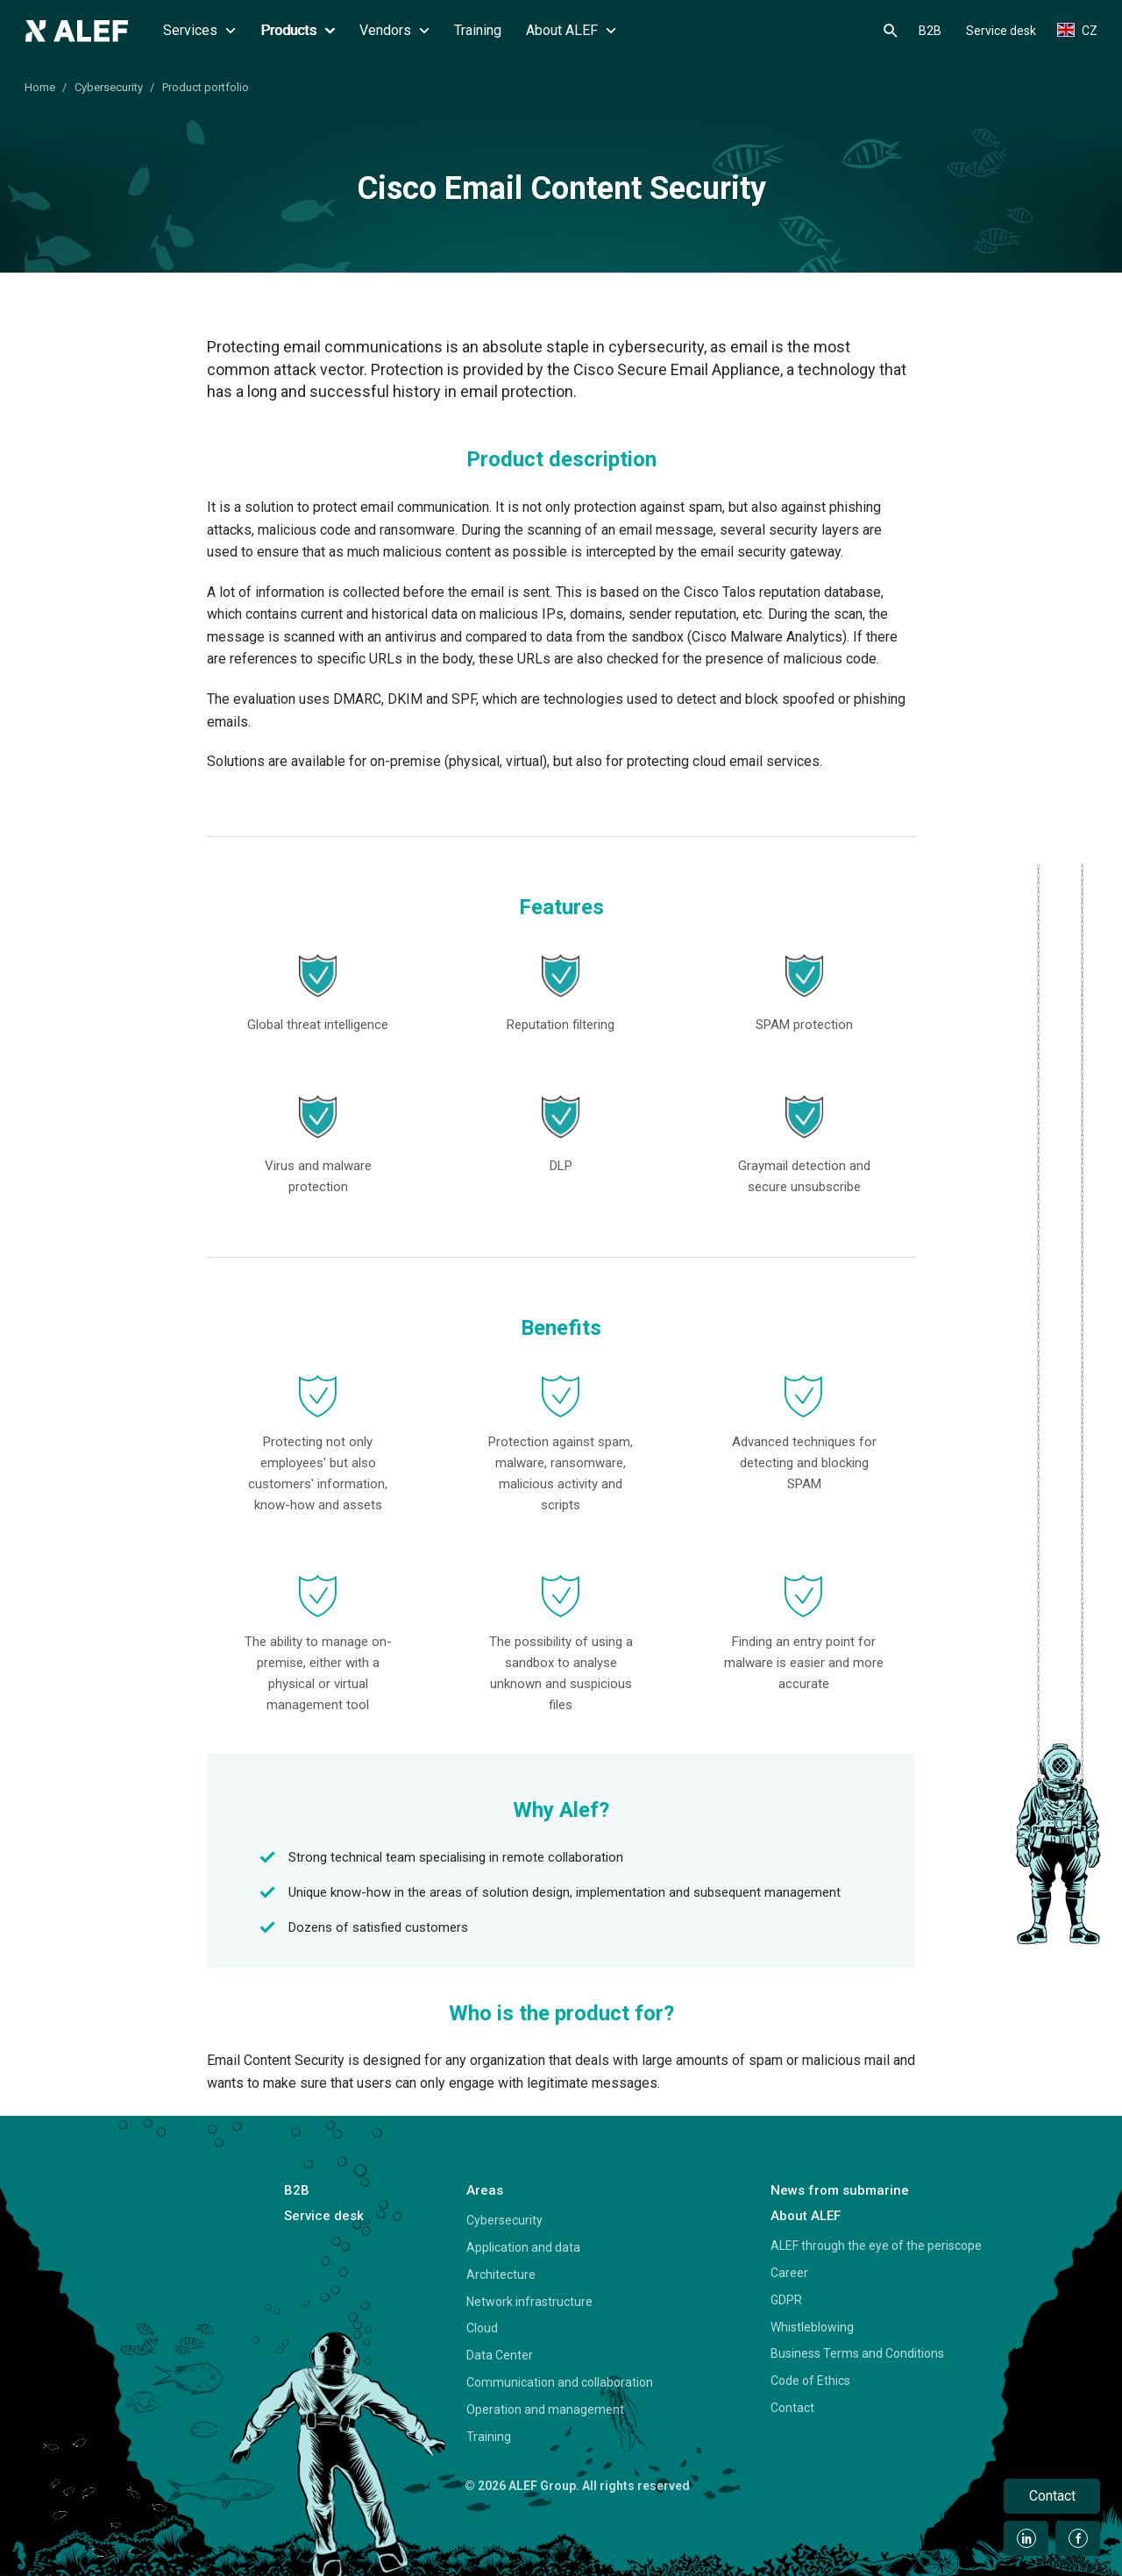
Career (789, 2273)
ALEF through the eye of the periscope (876, 2246)
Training (477, 30)
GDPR (786, 2300)
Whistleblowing (812, 2327)
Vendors (394, 30)
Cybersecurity (109, 87)
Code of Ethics (810, 2381)
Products (297, 30)
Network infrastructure (529, 2302)
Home (40, 87)
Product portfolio (205, 87)
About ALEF (571, 30)
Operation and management (545, 2409)
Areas (484, 2190)
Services (199, 30)
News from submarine (839, 2190)
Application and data (523, 2247)
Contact (792, 2408)
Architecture (501, 2274)
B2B (930, 31)
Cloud (482, 2328)
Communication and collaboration (559, 2382)
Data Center (499, 2355)
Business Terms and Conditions (857, 2353)
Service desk (1001, 31)
